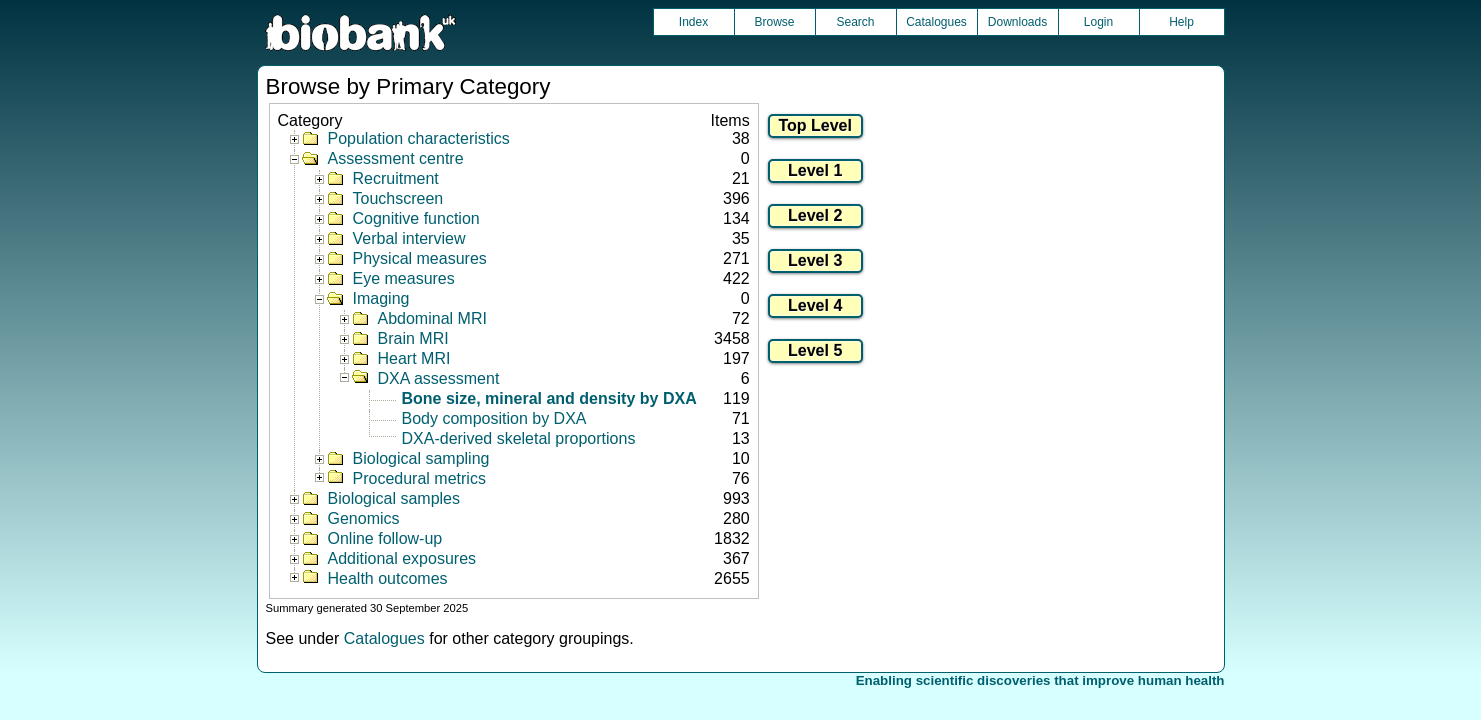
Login (1098, 22)
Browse (774, 22)
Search (855, 22)
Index (693, 22)
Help (1181, 22)
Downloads (1017, 22)
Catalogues (936, 22)
